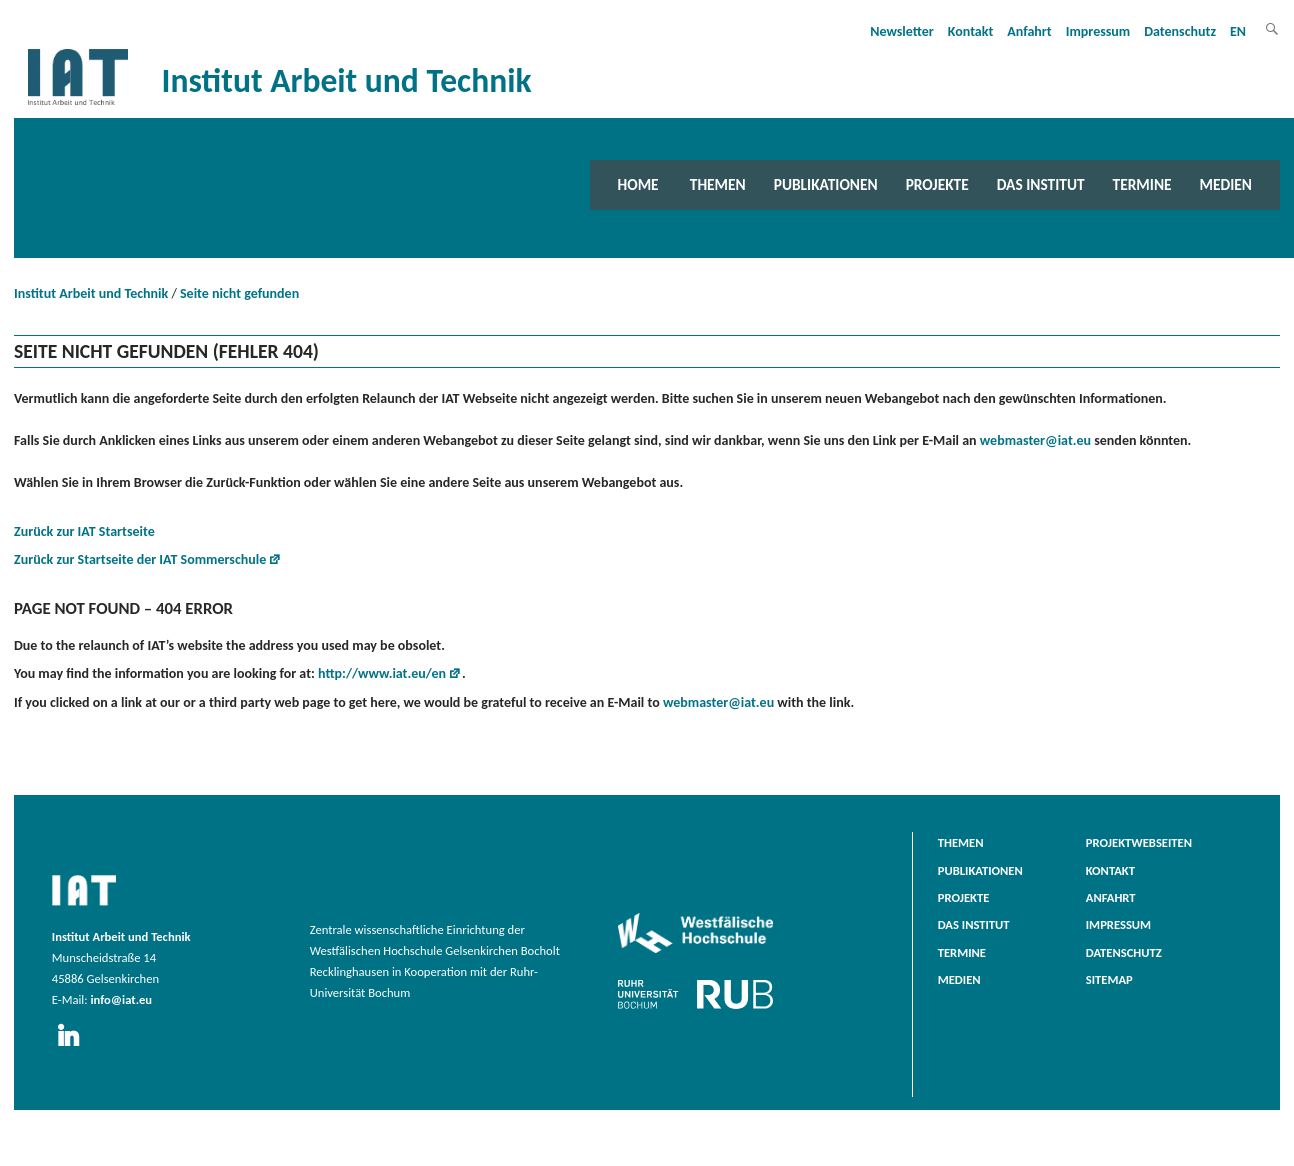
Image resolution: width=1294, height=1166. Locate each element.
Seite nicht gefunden (239, 293)
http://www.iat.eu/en (382, 673)
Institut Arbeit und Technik (91, 293)
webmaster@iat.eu (1035, 440)
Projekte (937, 184)
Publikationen (826, 184)
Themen (718, 184)
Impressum (1098, 31)
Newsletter (902, 31)
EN (1238, 31)
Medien (1226, 184)
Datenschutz (1180, 31)
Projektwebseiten (1139, 842)
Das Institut (1041, 184)
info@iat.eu (121, 999)
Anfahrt (1029, 31)
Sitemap (1109, 979)
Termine (1142, 184)
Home (638, 184)
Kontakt (970, 31)
